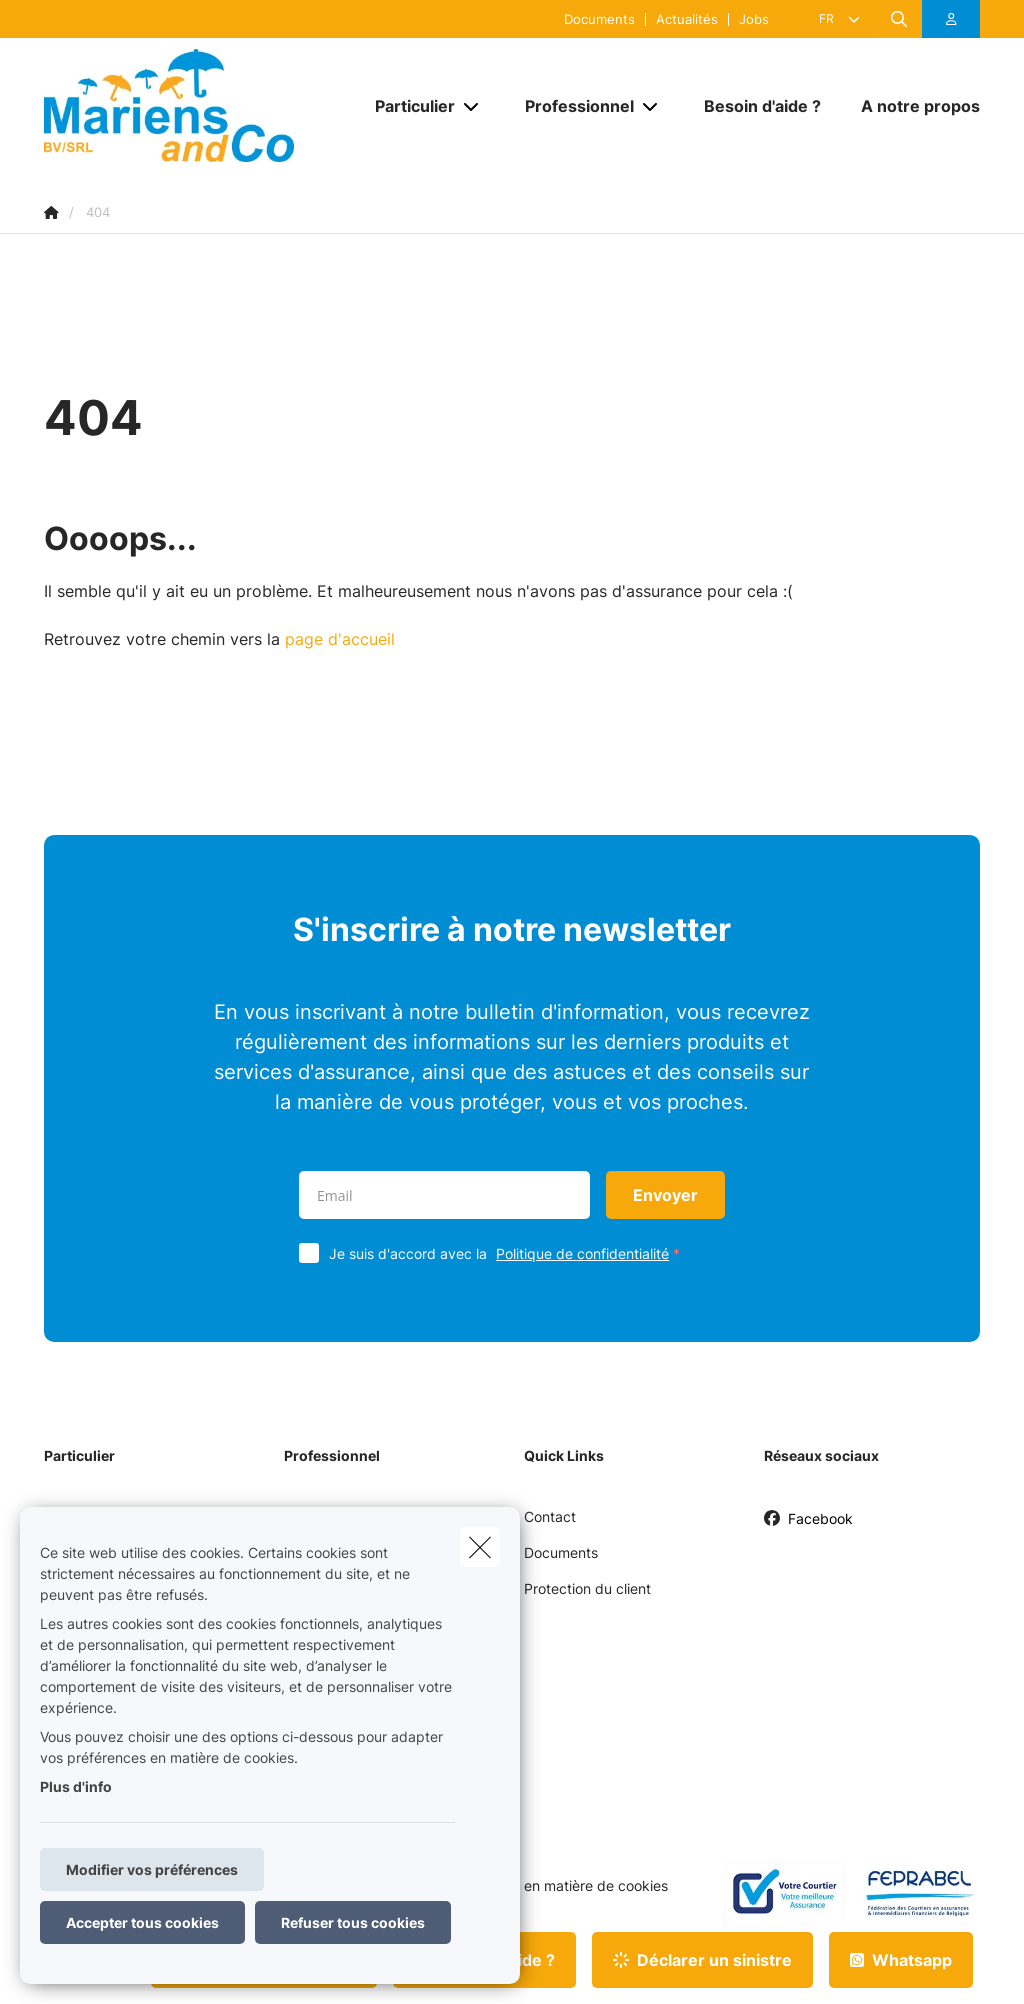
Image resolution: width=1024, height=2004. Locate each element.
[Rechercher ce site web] (899, 19)
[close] (480, 1547)
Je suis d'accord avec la (509, 1253)
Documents (599, 19)
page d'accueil (340, 639)
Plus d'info (76, 1786)
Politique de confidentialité (582, 1253)
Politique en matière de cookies (566, 1886)
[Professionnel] (572, 106)
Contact (550, 1516)
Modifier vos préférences (152, 1869)
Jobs (754, 19)
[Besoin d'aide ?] (762, 106)
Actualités (687, 19)
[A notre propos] (910, 106)
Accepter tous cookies (142, 1922)
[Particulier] (407, 106)
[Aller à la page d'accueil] (194, 105)
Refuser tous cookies (353, 1922)
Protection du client (587, 1588)
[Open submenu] (472, 105)
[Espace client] (951, 19)
